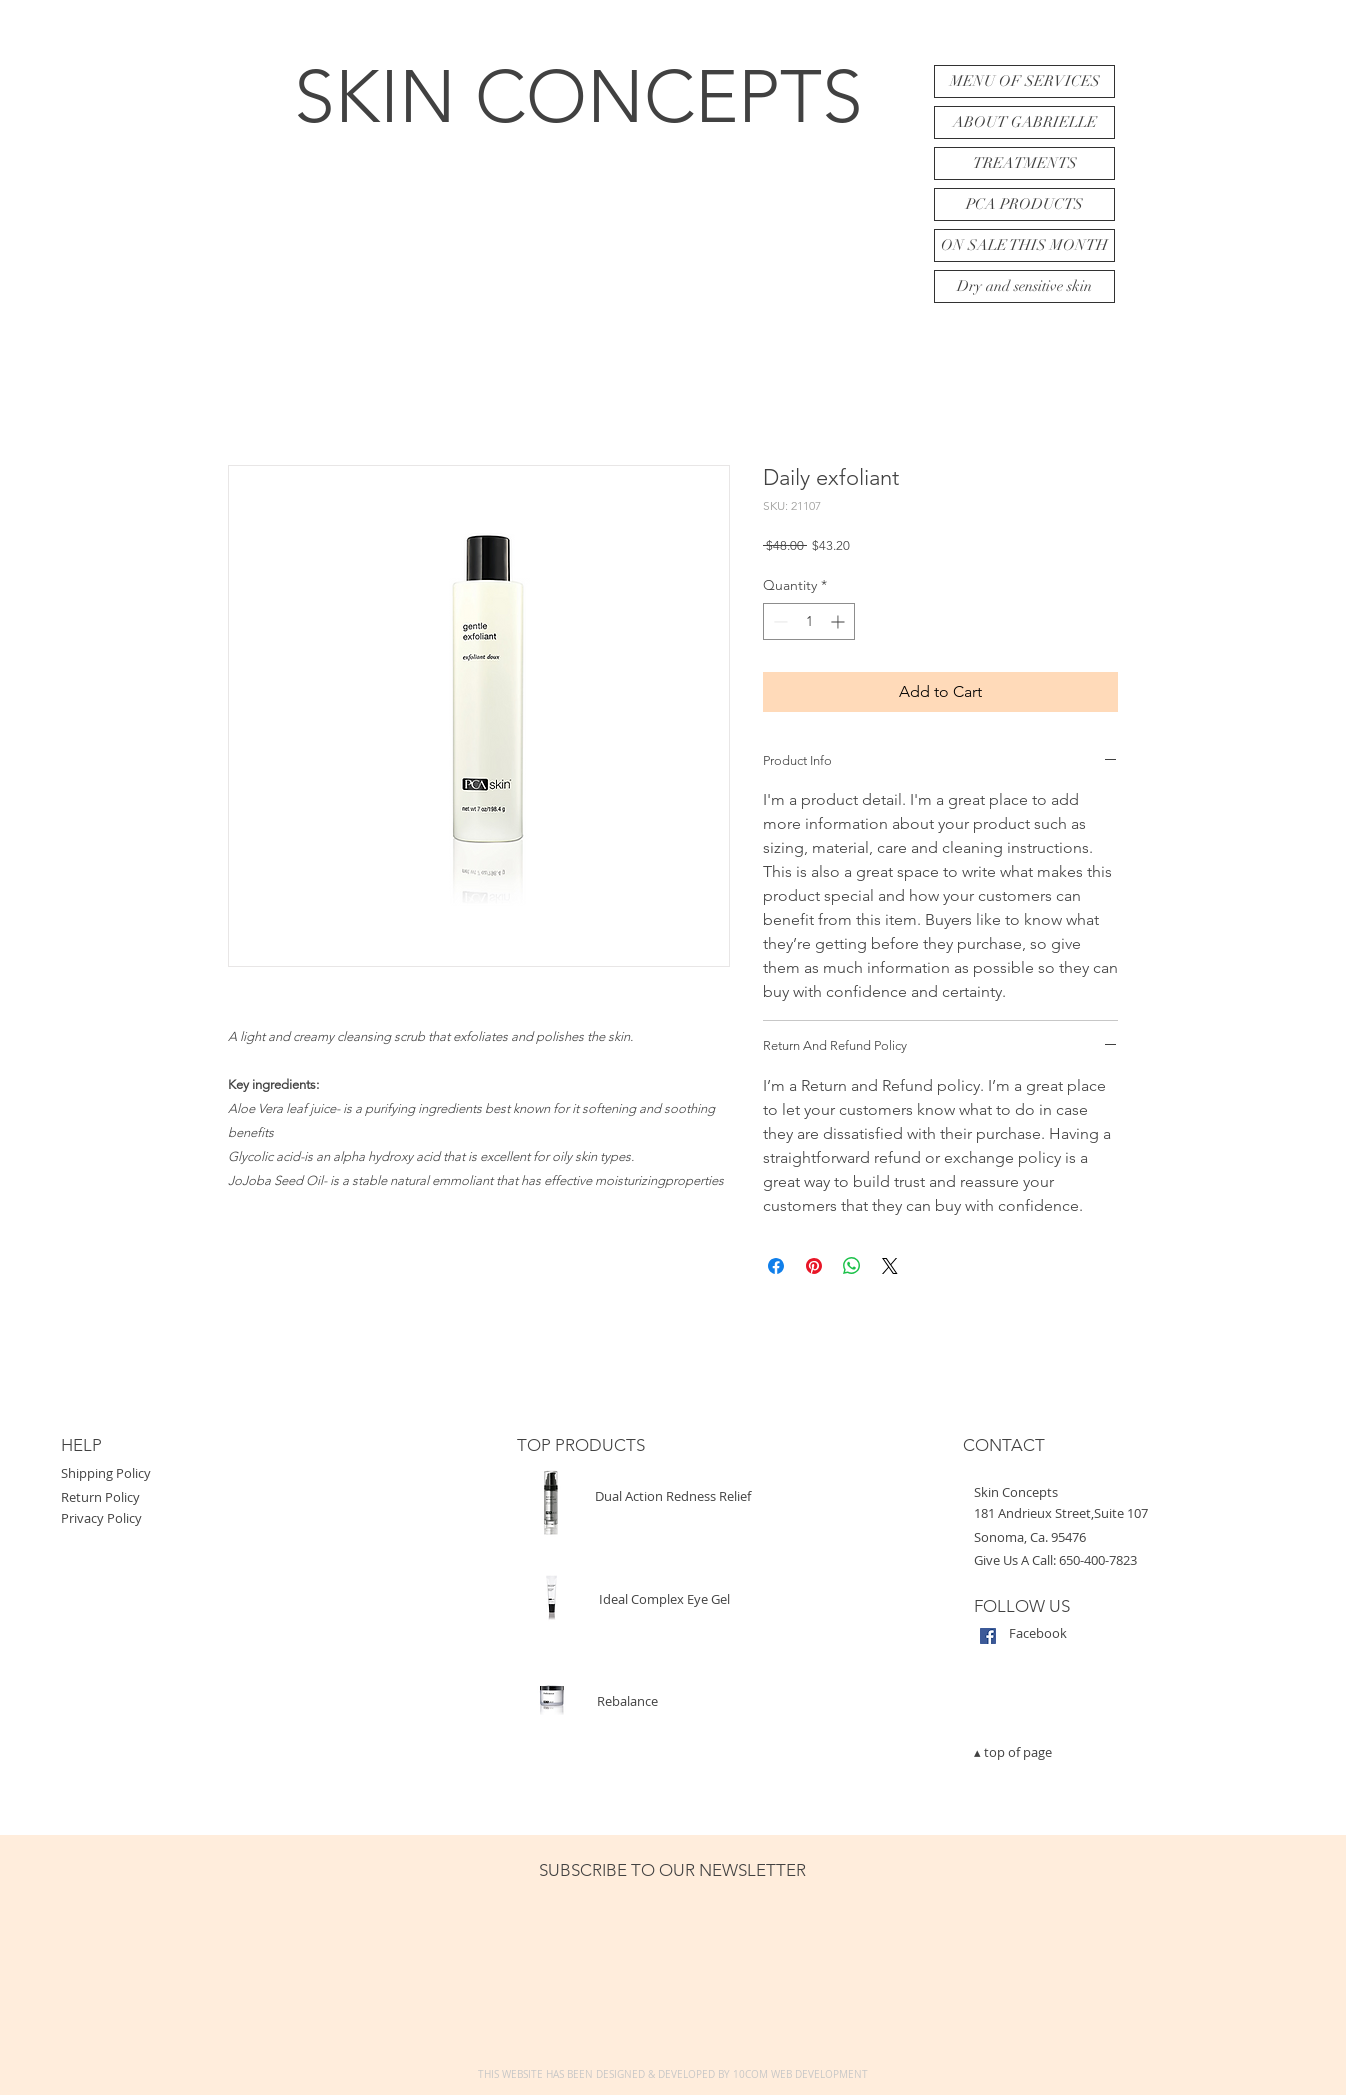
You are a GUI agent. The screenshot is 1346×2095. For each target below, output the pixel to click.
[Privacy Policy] (195, 1518)
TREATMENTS (1025, 163)
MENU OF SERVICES (1025, 81)
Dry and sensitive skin (1024, 286)
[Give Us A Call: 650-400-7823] (1131, 1560)
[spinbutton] (809, 621)
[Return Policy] (195, 1497)
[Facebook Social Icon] (988, 1636)
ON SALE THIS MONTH (1024, 245)
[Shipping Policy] (195, 1473)
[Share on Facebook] (776, 1266)
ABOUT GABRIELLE (1025, 122)
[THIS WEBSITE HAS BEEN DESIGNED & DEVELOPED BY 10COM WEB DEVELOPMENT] (673, 2075)
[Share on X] (890, 1266)
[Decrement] (778, 621)
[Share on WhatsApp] (852, 1266)
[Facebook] (1166, 1633)
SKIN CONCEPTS (578, 96)
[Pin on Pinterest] (814, 1266)
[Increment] (839, 621)
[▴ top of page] (1131, 1752)
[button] (1131, 1492)
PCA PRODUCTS (1024, 204)
